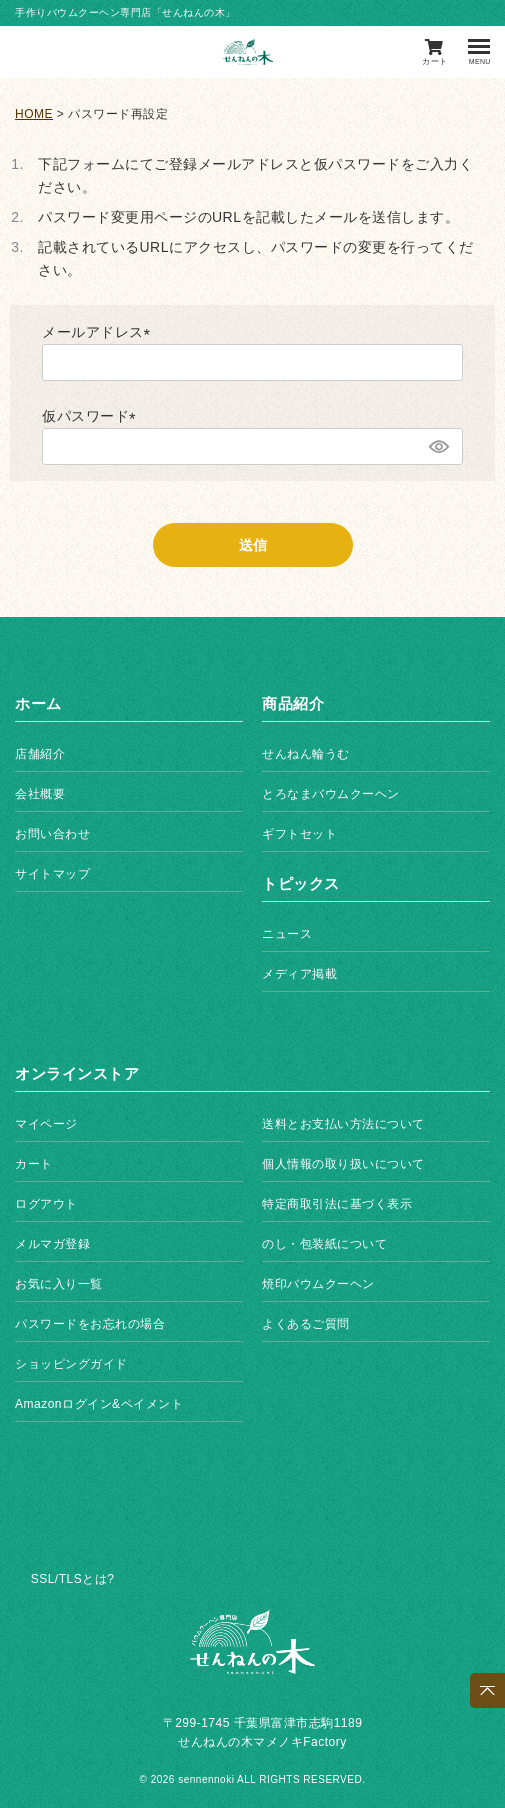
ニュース (287, 934)
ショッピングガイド (71, 1364)
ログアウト (46, 1204)
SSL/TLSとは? (73, 1579)
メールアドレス (100, 332)
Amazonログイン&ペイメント (99, 1404)
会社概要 (40, 794)
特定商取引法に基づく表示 (337, 1204)
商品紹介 (293, 703)
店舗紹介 (40, 754)
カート (34, 1164)
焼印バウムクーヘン (318, 1284)
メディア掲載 (299, 974)
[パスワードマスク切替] (438, 447)
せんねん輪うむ (306, 754)
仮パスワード (92, 416)
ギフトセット (299, 834)
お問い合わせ (52, 834)
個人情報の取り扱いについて (343, 1164)
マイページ (46, 1124)
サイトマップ (52, 874)
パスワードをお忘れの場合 (90, 1324)
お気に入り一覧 (59, 1284)
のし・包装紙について (324, 1244)
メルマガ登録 (52, 1244)
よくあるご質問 (306, 1324)
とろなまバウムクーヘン (331, 794)
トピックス (301, 883)
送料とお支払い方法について (343, 1124)
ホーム (38, 703)
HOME (34, 114)
